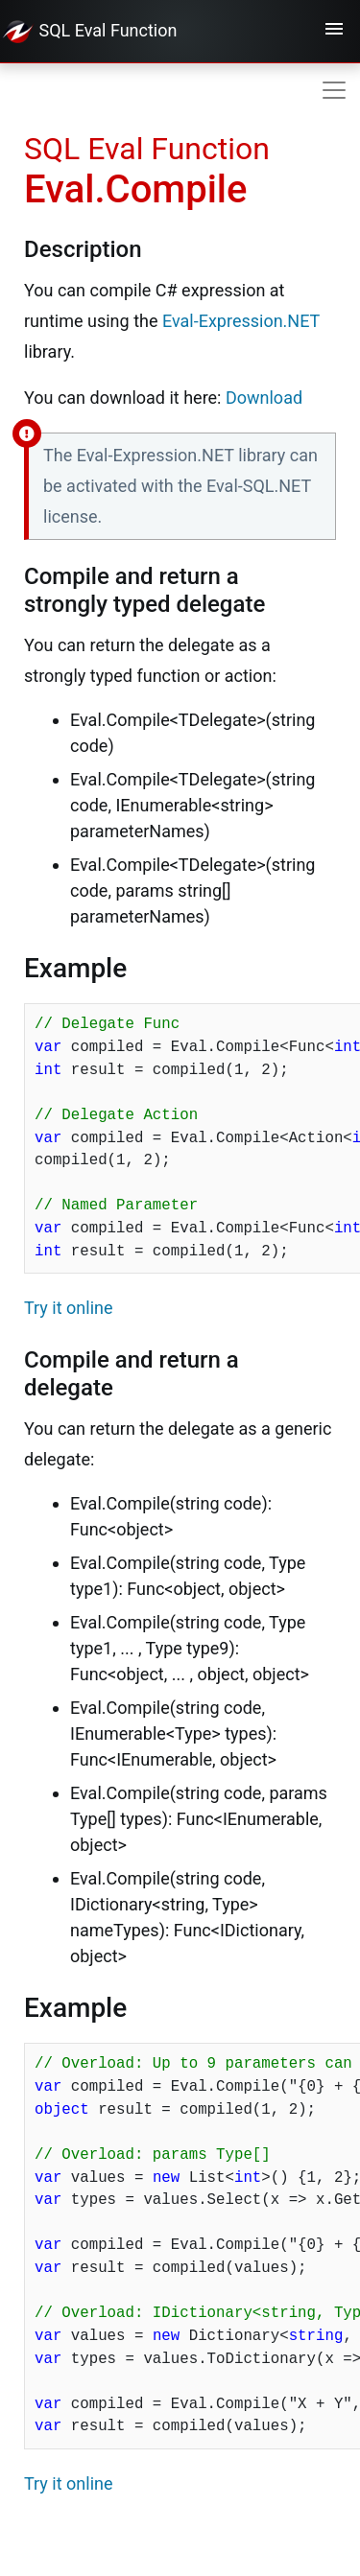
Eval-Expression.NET (241, 321)
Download (264, 397)
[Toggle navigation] (334, 31)
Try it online (68, 1308)
